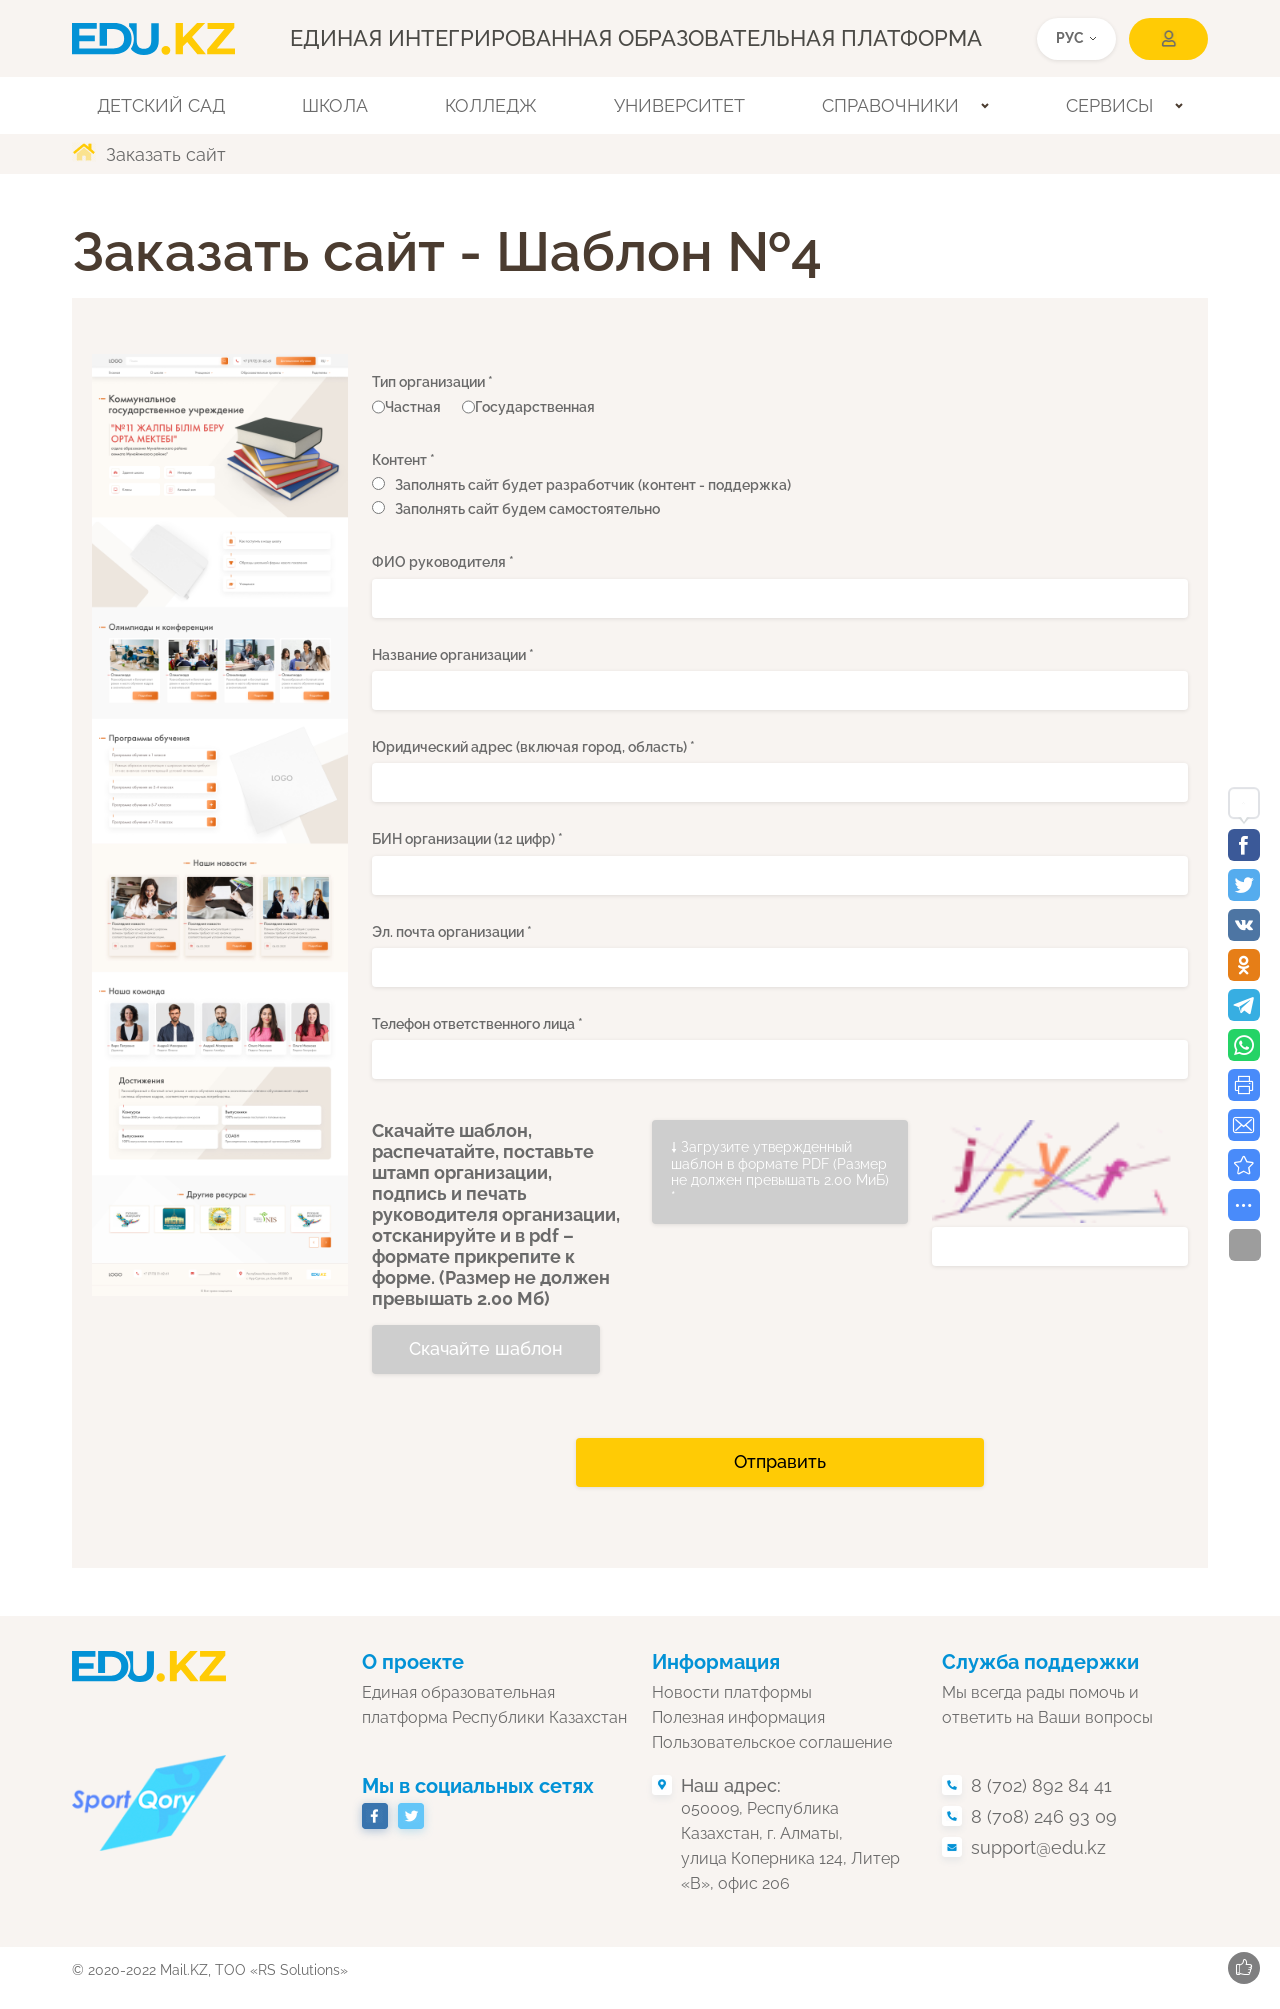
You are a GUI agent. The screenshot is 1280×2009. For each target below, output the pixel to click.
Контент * (403, 460)
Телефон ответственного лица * (477, 1024)
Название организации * (453, 655)
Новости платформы (732, 1692)
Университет (679, 105)
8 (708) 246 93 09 (1044, 1816)
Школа (335, 105)
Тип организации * (432, 382)
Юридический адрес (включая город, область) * (533, 747)
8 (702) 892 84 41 (1041, 1785)
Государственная (528, 407)
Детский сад (161, 105)
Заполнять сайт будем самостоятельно (527, 509)
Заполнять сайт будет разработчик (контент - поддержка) (593, 485)
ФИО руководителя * (443, 562)
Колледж (491, 105)
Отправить (780, 1461)
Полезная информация (738, 1717)
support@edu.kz (1038, 1847)
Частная (406, 407)
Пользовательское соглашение (772, 1742)
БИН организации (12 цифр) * (467, 839)
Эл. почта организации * (452, 932)
